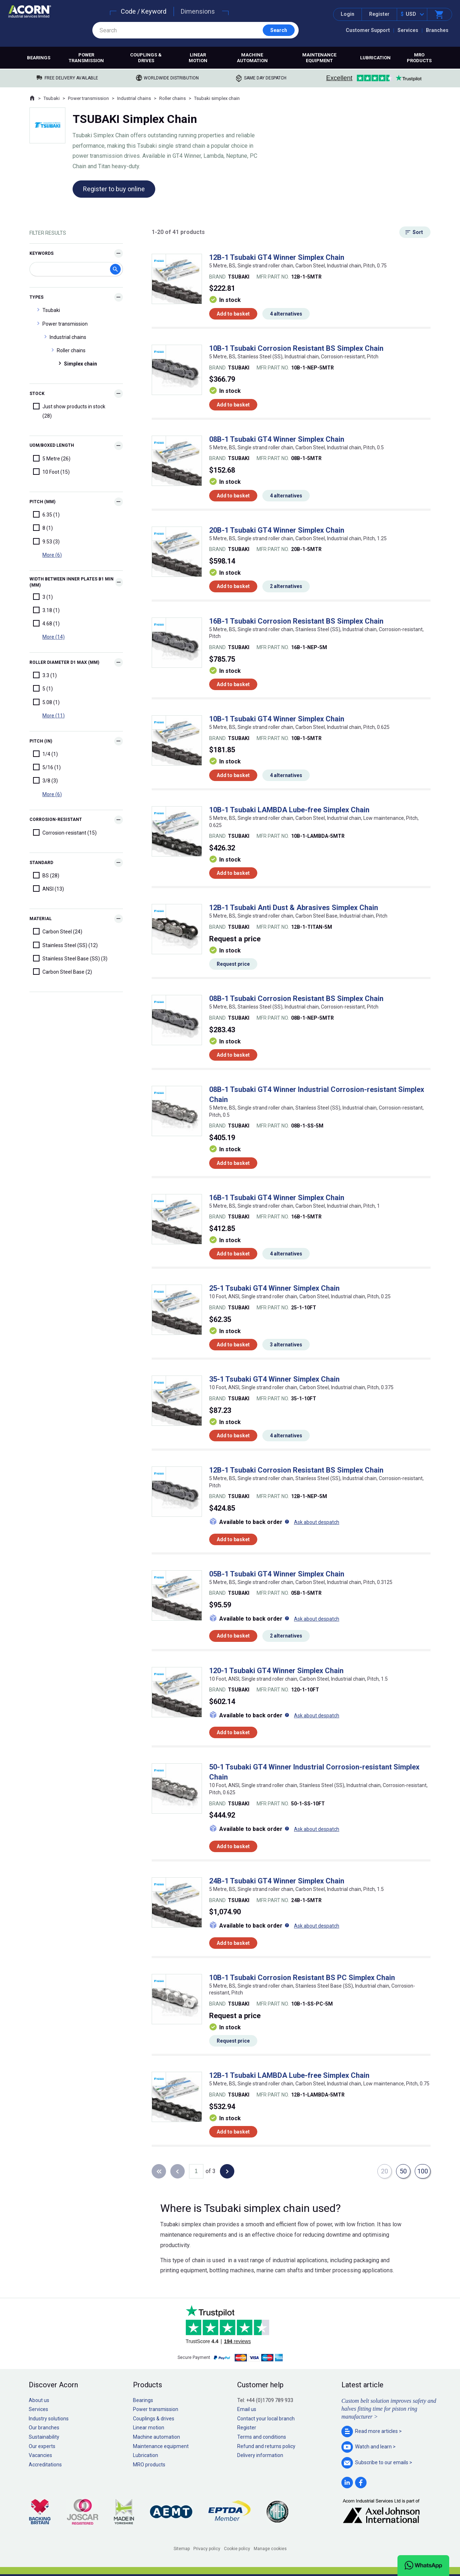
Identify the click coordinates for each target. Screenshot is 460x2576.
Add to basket (233, 314)
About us (39, 2400)
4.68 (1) (46, 623)
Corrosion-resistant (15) (65, 832)
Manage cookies (270, 2548)
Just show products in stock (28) (69, 410)
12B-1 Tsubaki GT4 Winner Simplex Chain (276, 257)
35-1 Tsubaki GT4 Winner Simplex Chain (274, 1379)
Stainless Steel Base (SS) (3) (70, 958)
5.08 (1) (46, 702)
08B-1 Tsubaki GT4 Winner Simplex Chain (276, 439)
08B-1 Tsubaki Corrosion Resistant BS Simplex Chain (296, 998)
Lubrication (375, 57)
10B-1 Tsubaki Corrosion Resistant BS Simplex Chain (296, 348)
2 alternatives (286, 586)
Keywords (41, 253)
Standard (41, 862)
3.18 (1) (46, 610)
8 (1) (43, 527)
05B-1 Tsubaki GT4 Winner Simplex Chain (276, 1574)
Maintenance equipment (319, 57)
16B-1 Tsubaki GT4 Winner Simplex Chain (276, 1197)
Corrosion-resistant (55, 819)
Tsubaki (51, 98)
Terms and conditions (261, 2437)
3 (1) (43, 596)
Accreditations (45, 2464)
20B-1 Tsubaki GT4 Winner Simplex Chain (276, 530)
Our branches (44, 2427)
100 (422, 2171)
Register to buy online (114, 189)
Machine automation (252, 57)
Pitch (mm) (42, 501)
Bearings (38, 57)
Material (40, 918)
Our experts (42, 2446)
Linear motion (198, 57)
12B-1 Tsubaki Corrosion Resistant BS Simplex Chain (296, 1470)
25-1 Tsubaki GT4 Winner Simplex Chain (274, 1288)
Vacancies (40, 2455)
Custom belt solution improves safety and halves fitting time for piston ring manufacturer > (388, 2409)
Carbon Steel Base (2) (62, 971)
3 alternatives (286, 1344)
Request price (233, 964)
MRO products (419, 57)
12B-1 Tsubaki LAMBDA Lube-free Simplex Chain (289, 2075)
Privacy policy (206, 2548)
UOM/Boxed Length (51, 445)
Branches (437, 30)
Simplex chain (80, 364)
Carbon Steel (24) (57, 931)
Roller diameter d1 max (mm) (64, 662)
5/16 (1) (47, 767)
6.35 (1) (46, 514)
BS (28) (46, 875)
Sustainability (44, 2437)
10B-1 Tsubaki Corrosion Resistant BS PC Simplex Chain (302, 1977)
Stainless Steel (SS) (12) (65, 945)
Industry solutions (49, 2418)
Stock (37, 393)
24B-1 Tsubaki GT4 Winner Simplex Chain (276, 1881)
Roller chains (172, 98)
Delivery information (260, 2455)
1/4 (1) (45, 753)
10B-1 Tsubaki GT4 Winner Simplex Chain (276, 719)
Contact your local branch (266, 2418)
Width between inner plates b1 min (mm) (71, 582)
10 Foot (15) (51, 471)
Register (379, 14)
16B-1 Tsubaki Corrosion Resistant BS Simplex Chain (296, 621)
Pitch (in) (40, 741)
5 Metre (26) (51, 458)
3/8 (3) (45, 780)
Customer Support (368, 30)
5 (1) (43, 688)
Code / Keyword (143, 11)
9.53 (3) (46, 541)
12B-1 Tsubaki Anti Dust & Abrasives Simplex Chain (293, 907)
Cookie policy (237, 2548)
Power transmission (86, 57)
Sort (418, 232)
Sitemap (182, 2548)
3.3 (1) (45, 675)
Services (407, 30)
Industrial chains (134, 98)
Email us (246, 2409)
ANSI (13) (48, 888)
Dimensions (198, 11)
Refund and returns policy (266, 2446)
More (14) (53, 637)
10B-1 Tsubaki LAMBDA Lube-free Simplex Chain (289, 809)
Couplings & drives (146, 57)
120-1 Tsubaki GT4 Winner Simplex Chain (276, 1670)
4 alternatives (286, 314)
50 (403, 2171)
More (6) (52, 555)
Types (36, 297)
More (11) (53, 715)
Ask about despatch (316, 1522)
